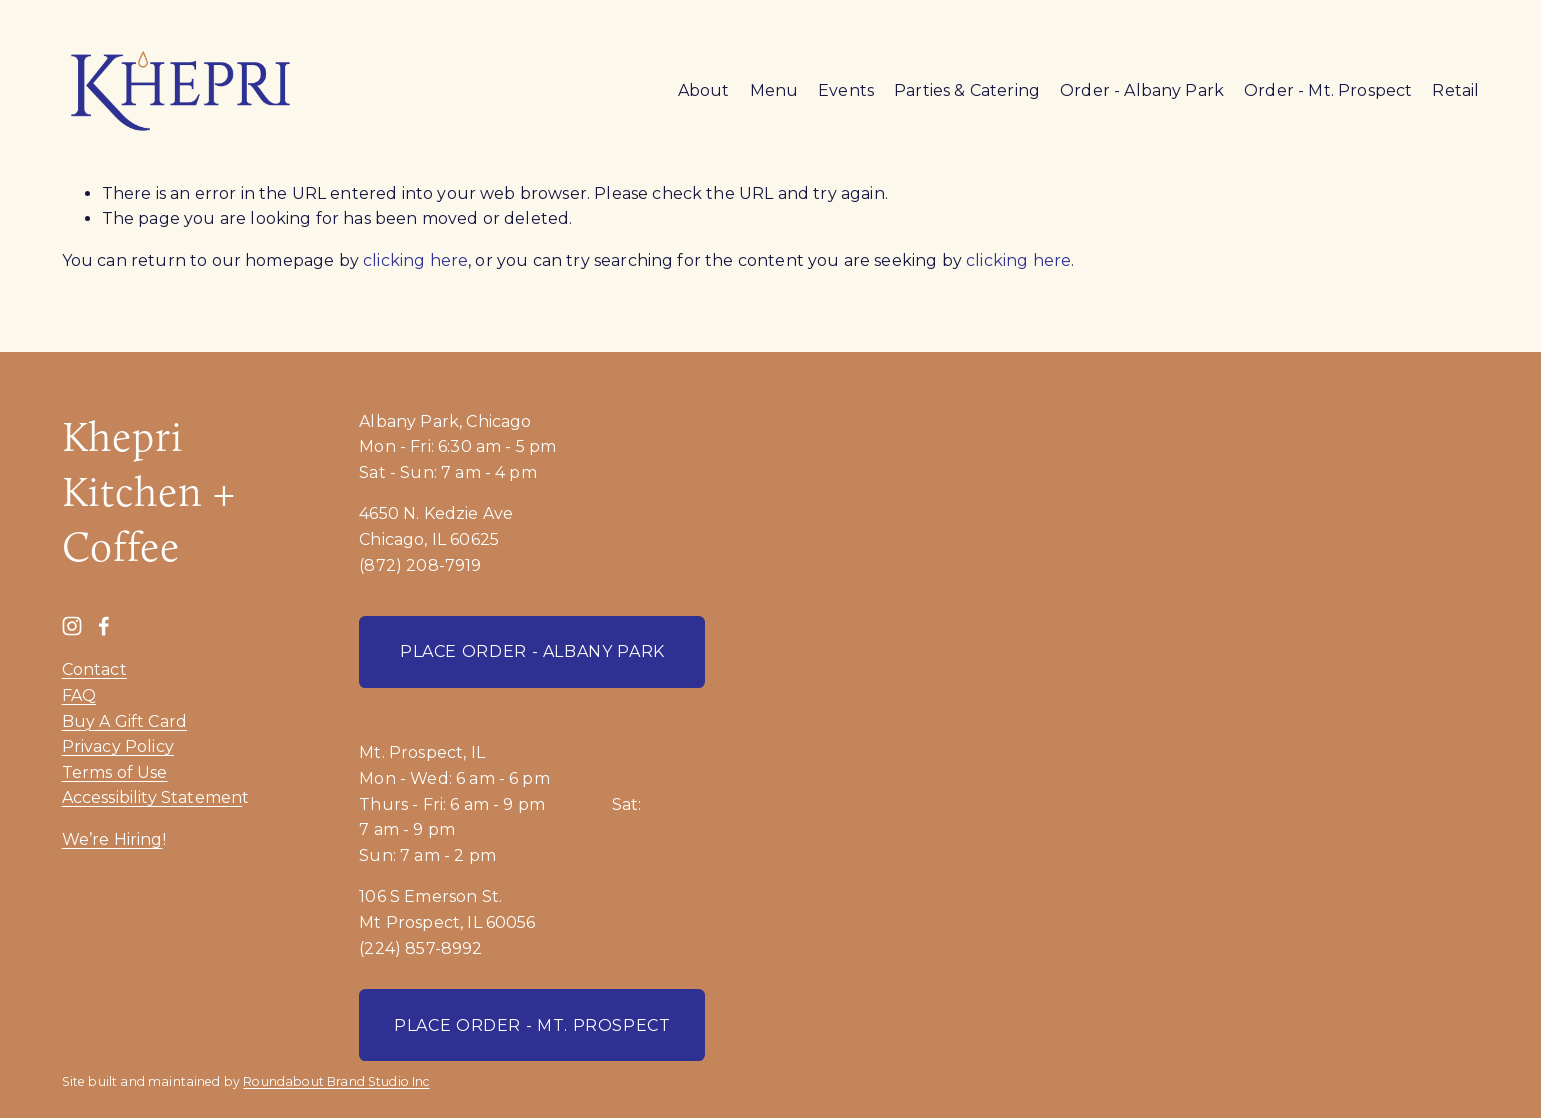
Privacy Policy (118, 746)
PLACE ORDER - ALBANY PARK (532, 651)
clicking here (415, 260)
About (704, 90)
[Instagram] (72, 626)
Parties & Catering (967, 90)
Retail (1455, 90)
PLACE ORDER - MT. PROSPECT (532, 1025)
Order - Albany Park (1142, 90)
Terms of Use (115, 772)
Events (846, 90)
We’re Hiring (112, 839)
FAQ (79, 695)
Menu (774, 90)
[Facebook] (104, 626)
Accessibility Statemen (152, 797)
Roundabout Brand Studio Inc (336, 1081)
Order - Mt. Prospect (1328, 90)
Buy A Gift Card (124, 721)
